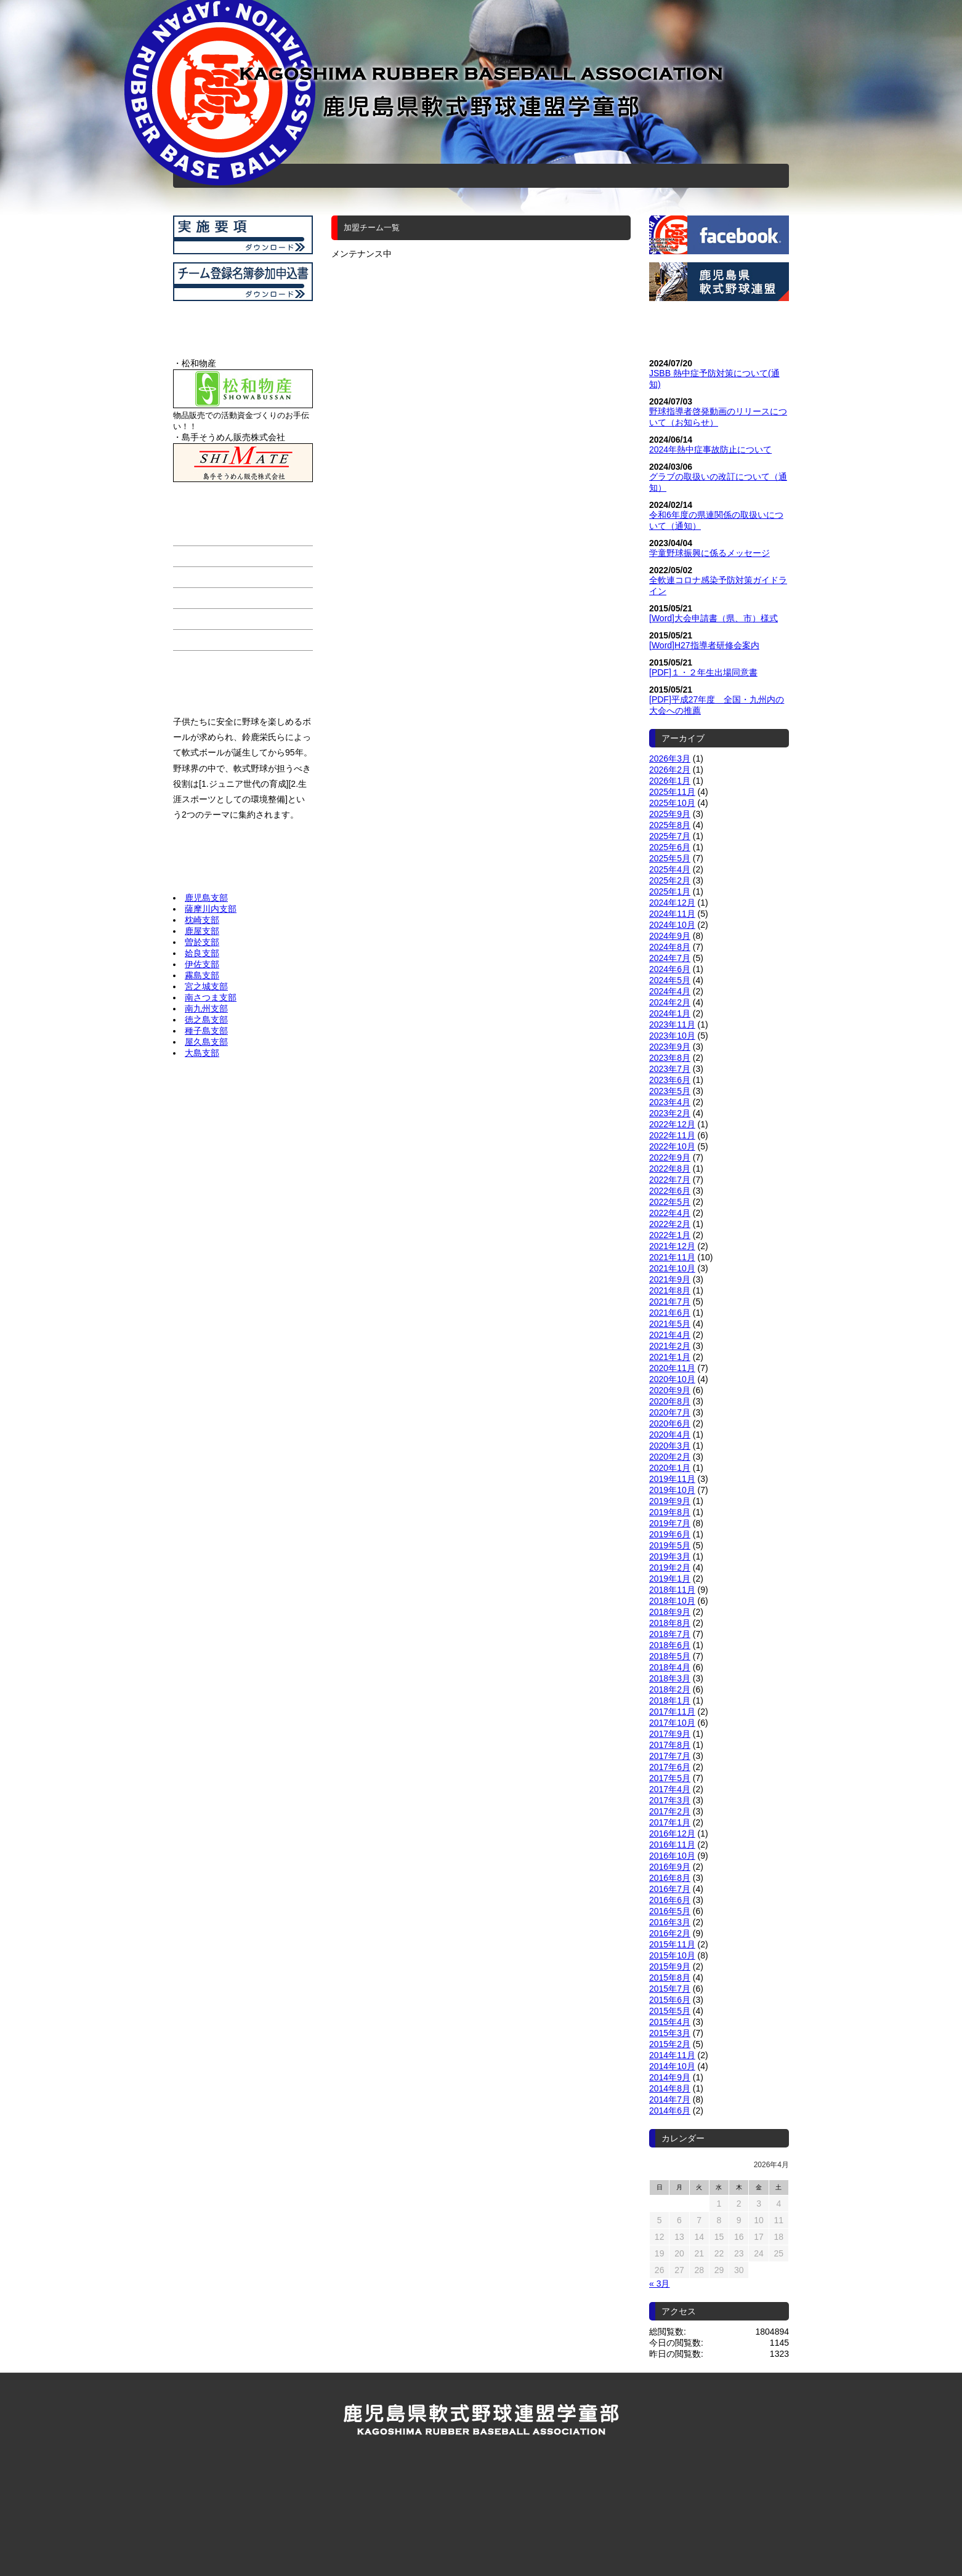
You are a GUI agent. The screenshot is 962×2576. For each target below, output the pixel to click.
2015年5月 (669, 2011)
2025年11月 (672, 792)
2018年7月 (669, 1634)
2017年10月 (672, 1723)
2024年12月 (672, 903)
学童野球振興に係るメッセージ (709, 553)
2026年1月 (669, 781)
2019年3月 (669, 1556)
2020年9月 (669, 1390)
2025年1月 (669, 891)
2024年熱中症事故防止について (710, 449)
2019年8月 (669, 1512)
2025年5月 (669, 858)
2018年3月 (669, 1678)
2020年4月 (669, 1434)
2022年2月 (669, 1224)
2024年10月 (672, 925)
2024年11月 (672, 914)
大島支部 (202, 1053)
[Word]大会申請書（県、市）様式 (713, 618)
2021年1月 (669, 1357)
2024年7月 (669, 958)
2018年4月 (669, 1667)
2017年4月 (669, 1789)
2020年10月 (672, 1379)
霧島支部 (202, 975)
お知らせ (565, 171)
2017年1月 (669, 1822)
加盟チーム (366, 171)
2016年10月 (672, 1856)
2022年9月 (669, 1157)
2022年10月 (672, 1146)
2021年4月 (669, 1335)
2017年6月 (669, 1767)
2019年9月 (669, 1501)
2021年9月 (669, 1279)
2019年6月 (669, 1534)
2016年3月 (669, 1922)
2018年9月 (669, 1612)
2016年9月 (669, 1867)
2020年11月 (672, 1368)
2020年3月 (669, 1446)
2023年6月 (669, 1080)
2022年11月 (672, 1135)
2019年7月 (669, 1523)
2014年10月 (672, 2066)
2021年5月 (669, 1324)
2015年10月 (672, 1955)
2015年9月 (669, 1966)
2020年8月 (669, 1401)
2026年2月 (669, 770)
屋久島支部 (206, 1042)
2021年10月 (672, 1268)
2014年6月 (669, 2110)
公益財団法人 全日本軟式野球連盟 (481, 2517)
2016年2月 (669, 1933)
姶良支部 (202, 953)
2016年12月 (672, 1833)
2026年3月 (669, 758)
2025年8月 (669, 825)
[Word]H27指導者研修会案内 (704, 645)
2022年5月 (669, 1202)
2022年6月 (669, 1191)
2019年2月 (669, 1567)
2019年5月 (669, 1545)
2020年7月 (669, 1412)
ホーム (316, 171)
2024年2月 (669, 1002)
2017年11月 (672, 1712)
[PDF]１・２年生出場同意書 (703, 672)
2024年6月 (669, 969)
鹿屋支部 (202, 931)
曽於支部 (202, 942)
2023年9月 (669, 1047)
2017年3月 (669, 1800)
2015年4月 (669, 2022)
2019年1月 (669, 1579)
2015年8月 (669, 1977)
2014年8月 (669, 2088)
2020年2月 (669, 1457)
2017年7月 (669, 1756)
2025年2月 (669, 880)
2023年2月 (669, 1113)
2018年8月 (669, 1623)
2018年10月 (672, 1601)
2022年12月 (672, 1124)
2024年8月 (669, 947)
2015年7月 (669, 1989)
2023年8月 (669, 1058)
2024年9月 (669, 936)
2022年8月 (669, 1168)
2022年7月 (669, 1180)
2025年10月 (672, 803)
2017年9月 (669, 1734)
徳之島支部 (206, 1019)
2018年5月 (669, 1656)
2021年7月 (669, 1301)
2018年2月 (669, 1689)
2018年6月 (669, 1645)
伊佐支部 (202, 964)
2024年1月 (669, 1013)
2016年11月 (672, 1844)
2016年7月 (669, 1889)
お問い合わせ (642, 171)
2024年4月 (669, 991)
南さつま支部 (210, 997)
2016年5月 (669, 1911)
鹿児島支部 (206, 898)
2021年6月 (669, 1313)
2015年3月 (669, 2033)
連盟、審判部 (494, 171)
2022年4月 (669, 1213)
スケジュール (432, 171)
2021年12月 (672, 1246)
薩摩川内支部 (210, 909)
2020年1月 (669, 1468)
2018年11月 (672, 1590)
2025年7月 (669, 836)
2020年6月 (669, 1423)
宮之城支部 (206, 986)
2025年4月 (669, 869)
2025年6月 (669, 847)
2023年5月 (669, 1091)
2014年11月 (672, 2055)
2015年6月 (669, 2000)
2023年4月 (669, 1102)
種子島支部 (206, 1031)
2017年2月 (669, 1811)
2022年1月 (669, 1235)
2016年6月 (669, 1900)
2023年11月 (672, 1024)
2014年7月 (669, 2099)
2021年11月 (672, 1257)
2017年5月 (669, 1778)
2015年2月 (669, 2044)
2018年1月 (669, 1700)
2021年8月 (669, 1290)
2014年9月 (669, 2077)
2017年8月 (669, 1745)
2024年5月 (669, 980)
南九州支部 (206, 1008)
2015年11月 (672, 1944)
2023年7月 (669, 1069)
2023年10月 (672, 1035)
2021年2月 (669, 1346)
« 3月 (659, 2283)
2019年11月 (672, 1479)
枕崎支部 (202, 920)
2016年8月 (669, 1878)
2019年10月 (672, 1490)
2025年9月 (669, 814)
